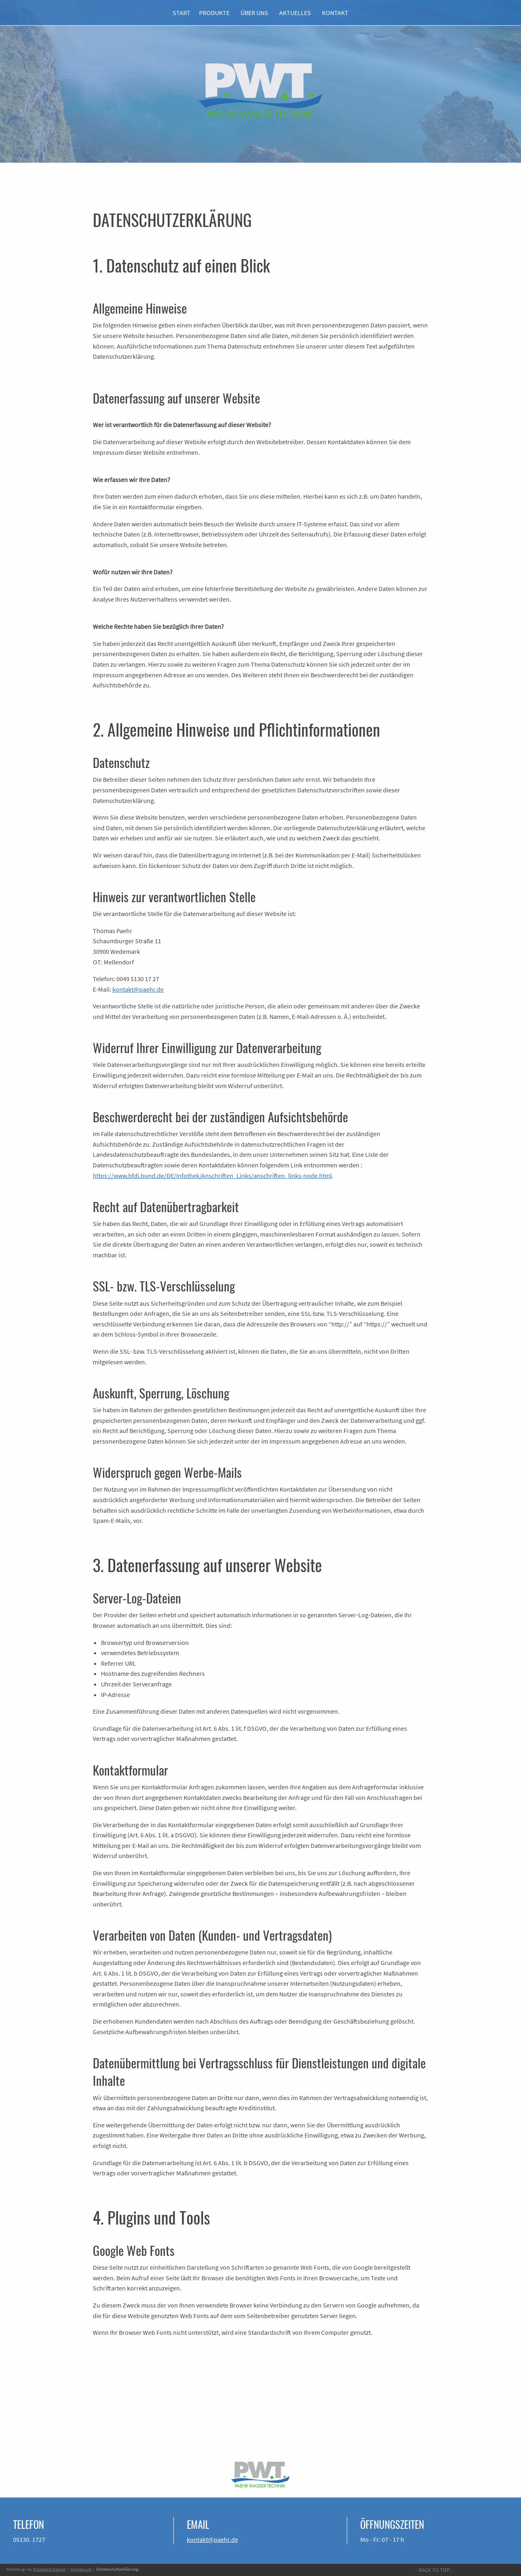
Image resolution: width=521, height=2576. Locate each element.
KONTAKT (335, 13)
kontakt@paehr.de (138, 989)
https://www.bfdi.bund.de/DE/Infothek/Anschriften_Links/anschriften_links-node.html (212, 1175)
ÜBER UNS (254, 13)
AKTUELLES (295, 13)
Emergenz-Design (49, 2569)
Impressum (81, 2569)
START (180, 13)
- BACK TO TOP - (434, 2570)
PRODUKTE (214, 13)
